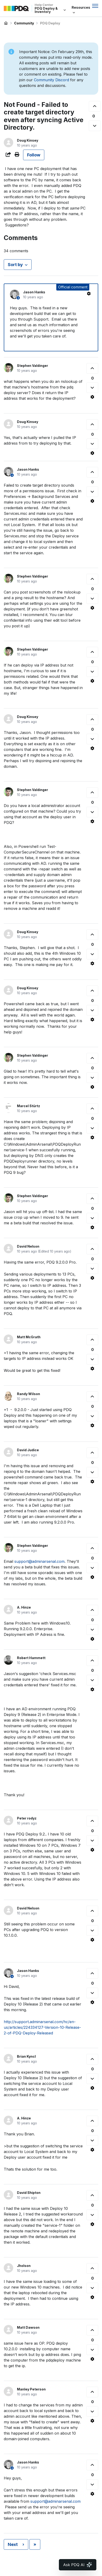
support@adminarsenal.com (39, 1561)
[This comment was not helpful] (92, 387)
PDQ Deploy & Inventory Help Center (6, 23)
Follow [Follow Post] (33, 154)
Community (24, 23)
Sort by (15, 264)
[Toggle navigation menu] (95, 6)
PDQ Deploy (50, 23)
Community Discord (51, 80)
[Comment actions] (89, 293)
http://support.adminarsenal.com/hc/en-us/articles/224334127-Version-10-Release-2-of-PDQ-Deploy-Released (42, 2027)
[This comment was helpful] (92, 368)
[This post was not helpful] (95, 125)
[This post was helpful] (95, 106)
